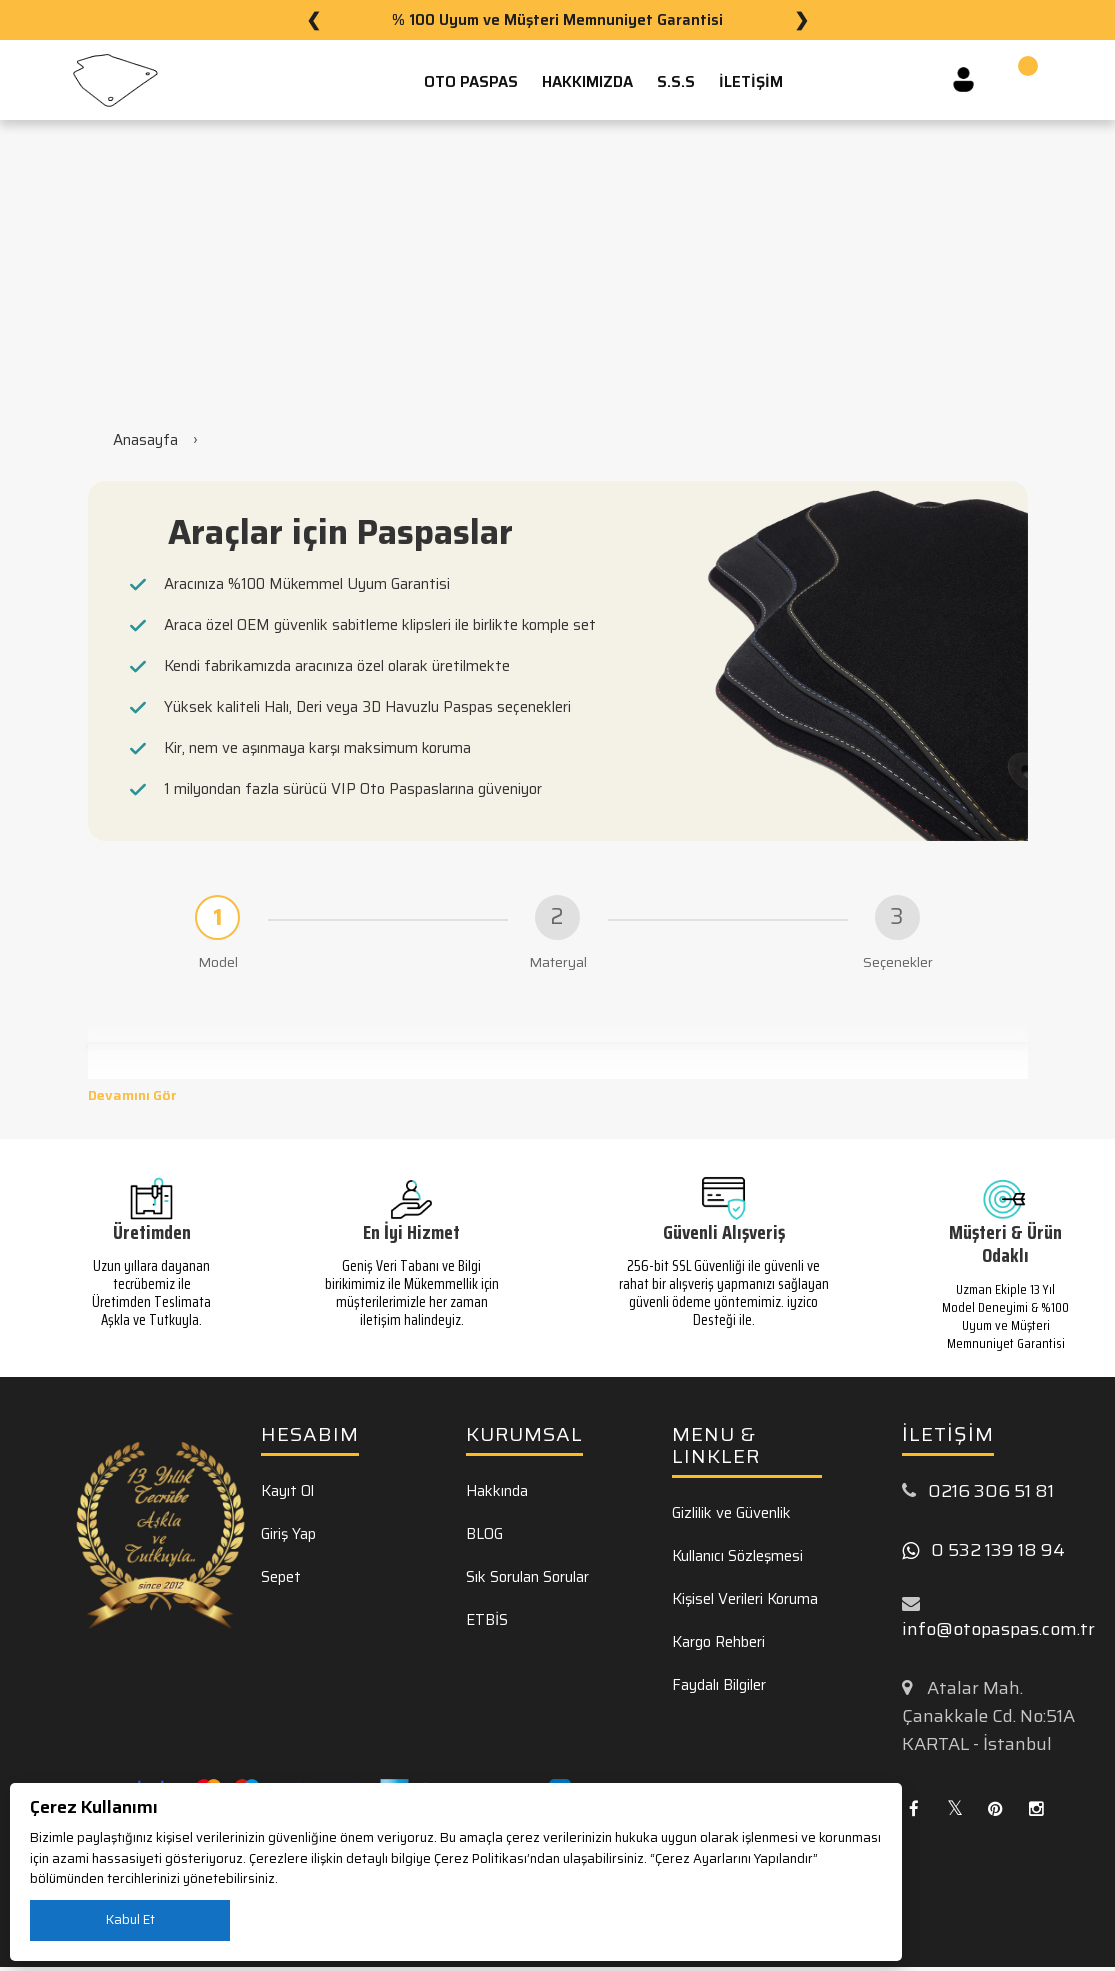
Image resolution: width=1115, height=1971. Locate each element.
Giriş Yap (288, 1537)
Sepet (281, 1580)
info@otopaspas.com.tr (998, 1633)
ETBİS (487, 1623)
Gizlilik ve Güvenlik (731, 1516)
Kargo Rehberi (718, 1645)
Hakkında (497, 1494)
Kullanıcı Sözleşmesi (737, 1559)
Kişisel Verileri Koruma (745, 1602)
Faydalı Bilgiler (719, 1688)
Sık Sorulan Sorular (527, 1580)
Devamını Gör (132, 1099)
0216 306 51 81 (991, 1494)
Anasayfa (145, 440)
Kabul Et (130, 1919)
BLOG (484, 1537)
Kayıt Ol (287, 1494)
